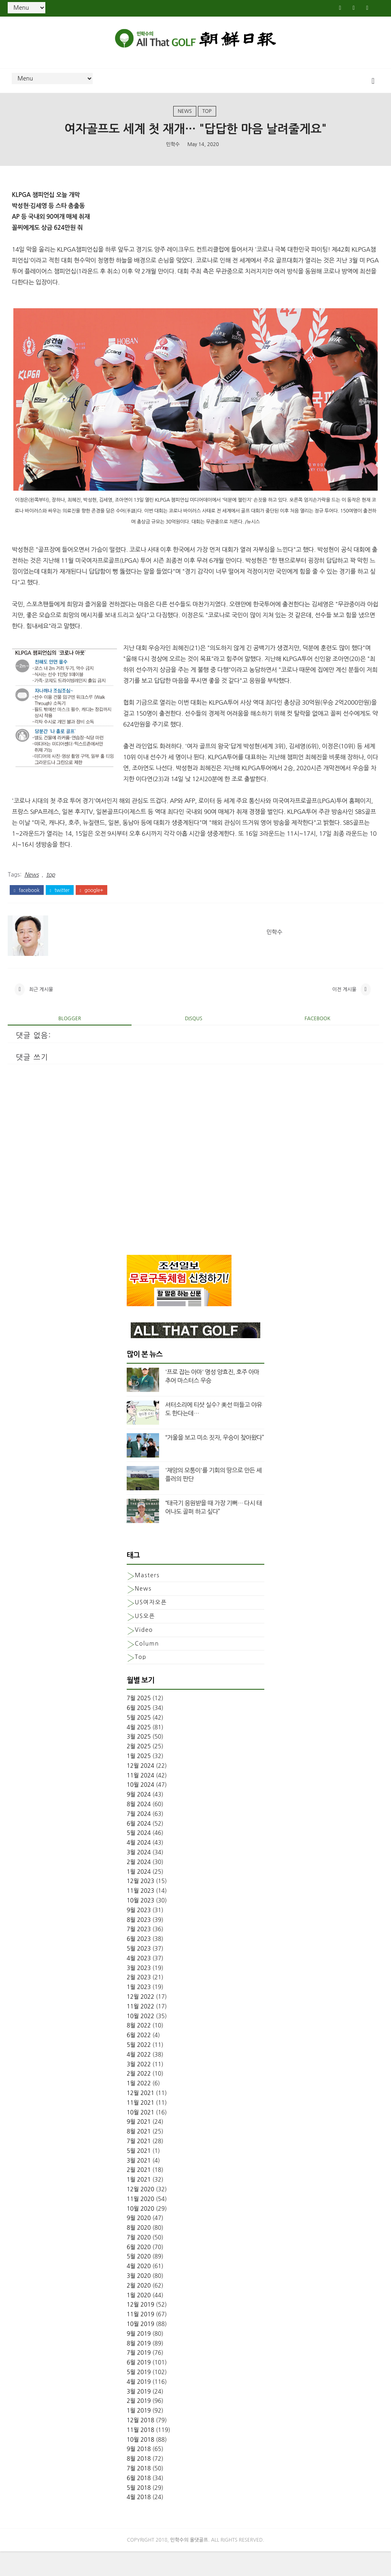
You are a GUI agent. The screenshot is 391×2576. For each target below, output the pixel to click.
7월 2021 (139, 2163)
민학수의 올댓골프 (189, 2564)
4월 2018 (139, 2520)
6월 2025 (139, 1730)
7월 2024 (139, 1836)
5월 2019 (139, 2394)
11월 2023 (140, 1913)
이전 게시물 (344, 1008)
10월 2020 (140, 2231)
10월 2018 (140, 2462)
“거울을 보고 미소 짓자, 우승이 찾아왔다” (214, 1460)
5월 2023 (139, 1971)
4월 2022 (139, 2077)
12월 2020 (140, 2211)
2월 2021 (139, 2192)
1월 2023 (139, 2009)
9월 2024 (139, 1817)
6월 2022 (139, 2057)
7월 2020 (139, 2259)
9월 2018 (139, 2471)
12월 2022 (140, 2019)
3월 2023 (139, 1990)
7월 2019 (139, 2375)
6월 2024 (139, 1846)
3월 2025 (139, 1759)
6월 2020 (139, 2269)
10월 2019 (140, 2346)
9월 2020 (139, 2240)
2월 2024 (139, 1884)
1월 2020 (139, 2317)
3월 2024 (139, 1874)
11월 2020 (140, 2221)
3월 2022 (139, 2086)
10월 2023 (140, 1923)
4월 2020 (139, 2288)
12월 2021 (140, 2115)
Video (144, 1652)
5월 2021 (139, 2173)
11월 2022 (140, 2029)
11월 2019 (140, 2336)
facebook (26, 904)
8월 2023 (139, 1942)
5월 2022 (139, 2067)
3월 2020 (139, 2298)
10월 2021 (140, 2134)
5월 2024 (139, 1855)
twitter (60, 904)
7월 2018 (139, 2490)
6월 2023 (139, 1961)
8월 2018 (139, 2481)
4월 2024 (139, 1865)
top (207, 118)
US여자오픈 (151, 1624)
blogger (69, 1040)
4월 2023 (139, 1980)
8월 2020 (139, 2250)
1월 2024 (139, 1894)
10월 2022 (140, 2038)
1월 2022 (139, 2105)
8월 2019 (139, 2365)
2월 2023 (139, 1999)
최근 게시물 (41, 1008)
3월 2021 (139, 2183)
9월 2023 (139, 1932)
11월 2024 (140, 1798)
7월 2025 (139, 1720)
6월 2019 (139, 2384)
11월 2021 (140, 2125)
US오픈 (145, 1638)
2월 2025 (139, 1768)
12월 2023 (140, 1904)
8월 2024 (139, 1826)
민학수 (173, 154)
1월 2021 (139, 2202)
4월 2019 (139, 2404)
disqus (193, 1040)
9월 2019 (139, 2356)
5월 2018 (139, 2510)
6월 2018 (139, 2500)
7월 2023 (139, 1951)
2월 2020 (139, 2308)
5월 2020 (139, 2279)
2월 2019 (139, 2423)
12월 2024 (140, 1788)
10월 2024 (140, 1807)
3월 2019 (139, 2414)
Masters (147, 1597)
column (147, 1666)
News (185, 118)
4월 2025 (139, 1749)
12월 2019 (140, 2327)
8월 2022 (139, 2048)
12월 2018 (140, 2442)
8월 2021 (139, 2154)
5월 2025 (139, 1740)
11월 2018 (140, 2452)
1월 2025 (139, 1778)
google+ (91, 904)
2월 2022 (139, 2096)
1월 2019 (139, 2433)
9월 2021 (139, 2144)
